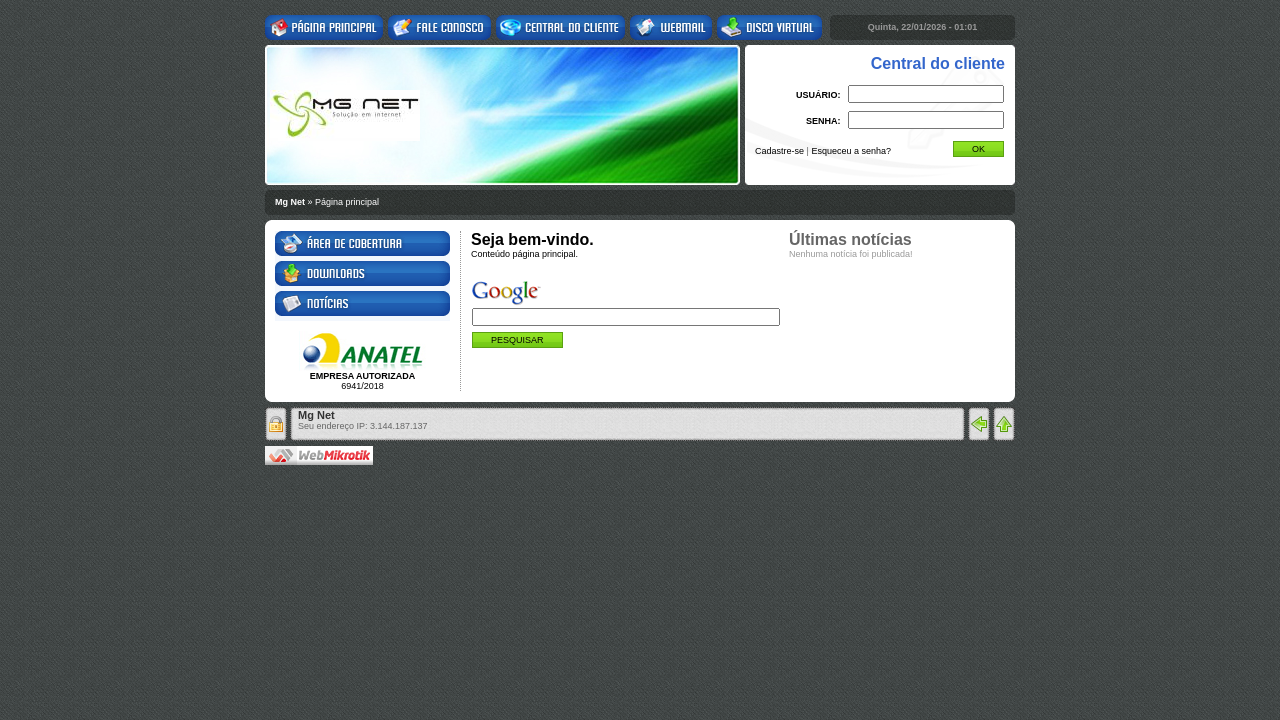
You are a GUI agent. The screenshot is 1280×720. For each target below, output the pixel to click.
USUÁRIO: (818, 95)
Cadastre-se (779, 151)
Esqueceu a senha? (851, 151)
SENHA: (823, 121)
